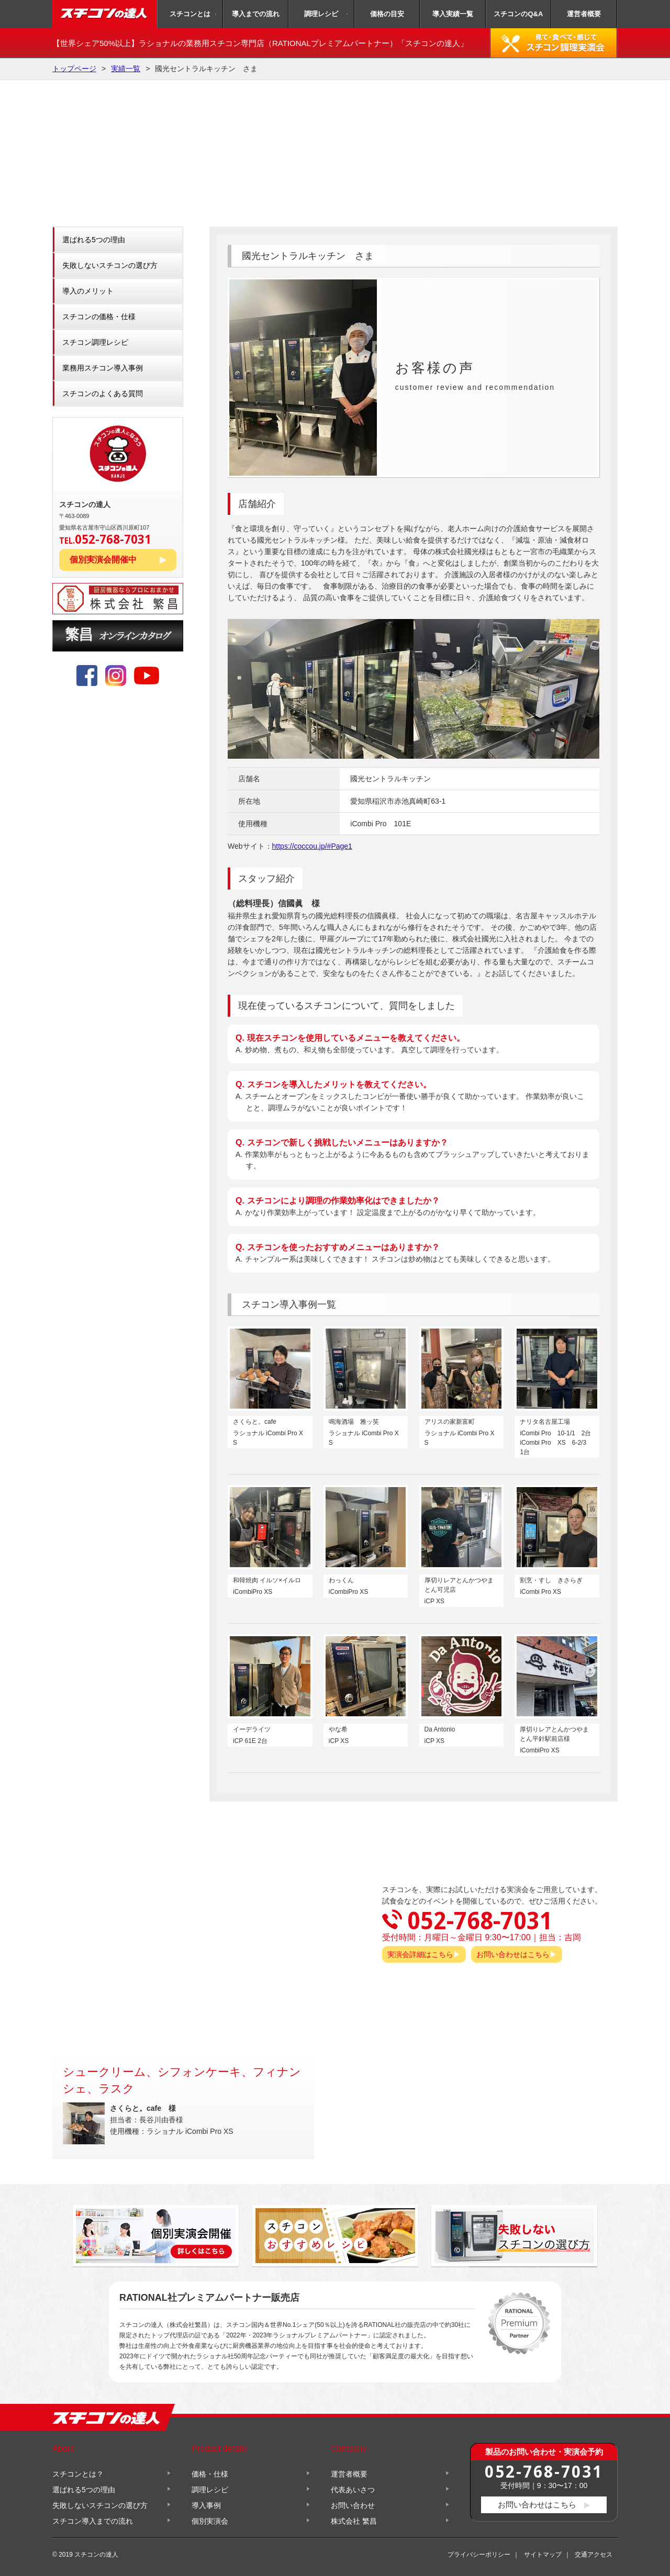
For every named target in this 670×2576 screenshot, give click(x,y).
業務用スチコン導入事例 (102, 368)
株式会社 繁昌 (354, 2521)
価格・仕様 (210, 2474)
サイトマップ (543, 2554)
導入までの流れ (256, 14)
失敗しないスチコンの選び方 (110, 265)
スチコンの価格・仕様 (99, 316)
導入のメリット (88, 291)
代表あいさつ (353, 2489)
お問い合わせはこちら (513, 1954)
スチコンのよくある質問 (102, 393)
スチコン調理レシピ (95, 342)
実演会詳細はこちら (420, 1954)
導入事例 (206, 2505)
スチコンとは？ (78, 2474)
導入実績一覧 (452, 14)
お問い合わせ (353, 2505)
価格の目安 (387, 14)
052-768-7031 (544, 2471)
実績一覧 (125, 68)
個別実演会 (210, 2521)
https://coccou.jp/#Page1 (312, 846)
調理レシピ (321, 14)
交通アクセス (593, 2554)
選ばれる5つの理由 (93, 239)
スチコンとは (190, 14)
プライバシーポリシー (479, 2554)
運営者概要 (584, 14)
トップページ (74, 68)
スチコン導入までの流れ (92, 2521)
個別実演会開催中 (103, 559)
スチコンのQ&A (518, 14)
